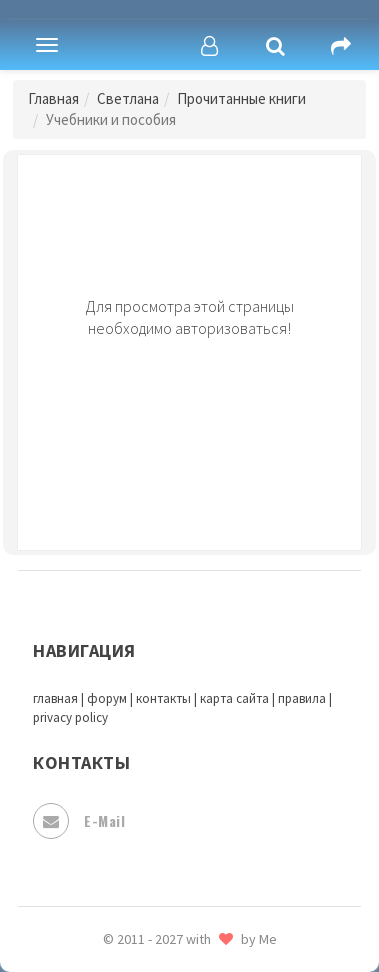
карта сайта (234, 698)
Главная (53, 98)
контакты (163, 698)
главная (55, 698)
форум (107, 698)
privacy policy (70, 717)
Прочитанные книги (241, 98)
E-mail (79, 821)
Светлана (128, 98)
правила (302, 698)
